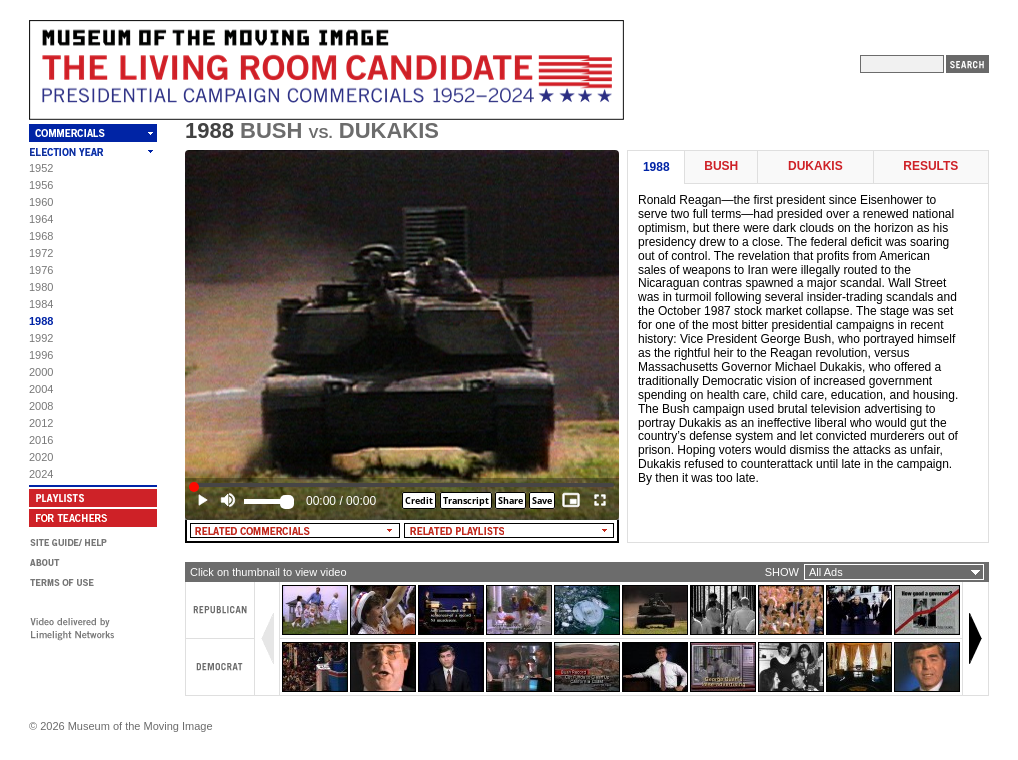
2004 (41, 389)
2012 (41, 423)
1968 (41, 236)
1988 (41, 321)
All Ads (826, 572)
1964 (41, 219)
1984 (41, 304)
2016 (41, 440)
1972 (41, 253)
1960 (41, 202)
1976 (41, 270)
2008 (41, 406)
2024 (41, 474)
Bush (721, 166)
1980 (41, 287)
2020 (41, 457)
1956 (41, 185)
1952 (41, 168)
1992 (41, 338)
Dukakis (815, 166)
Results (930, 166)
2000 (41, 372)
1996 (41, 355)
